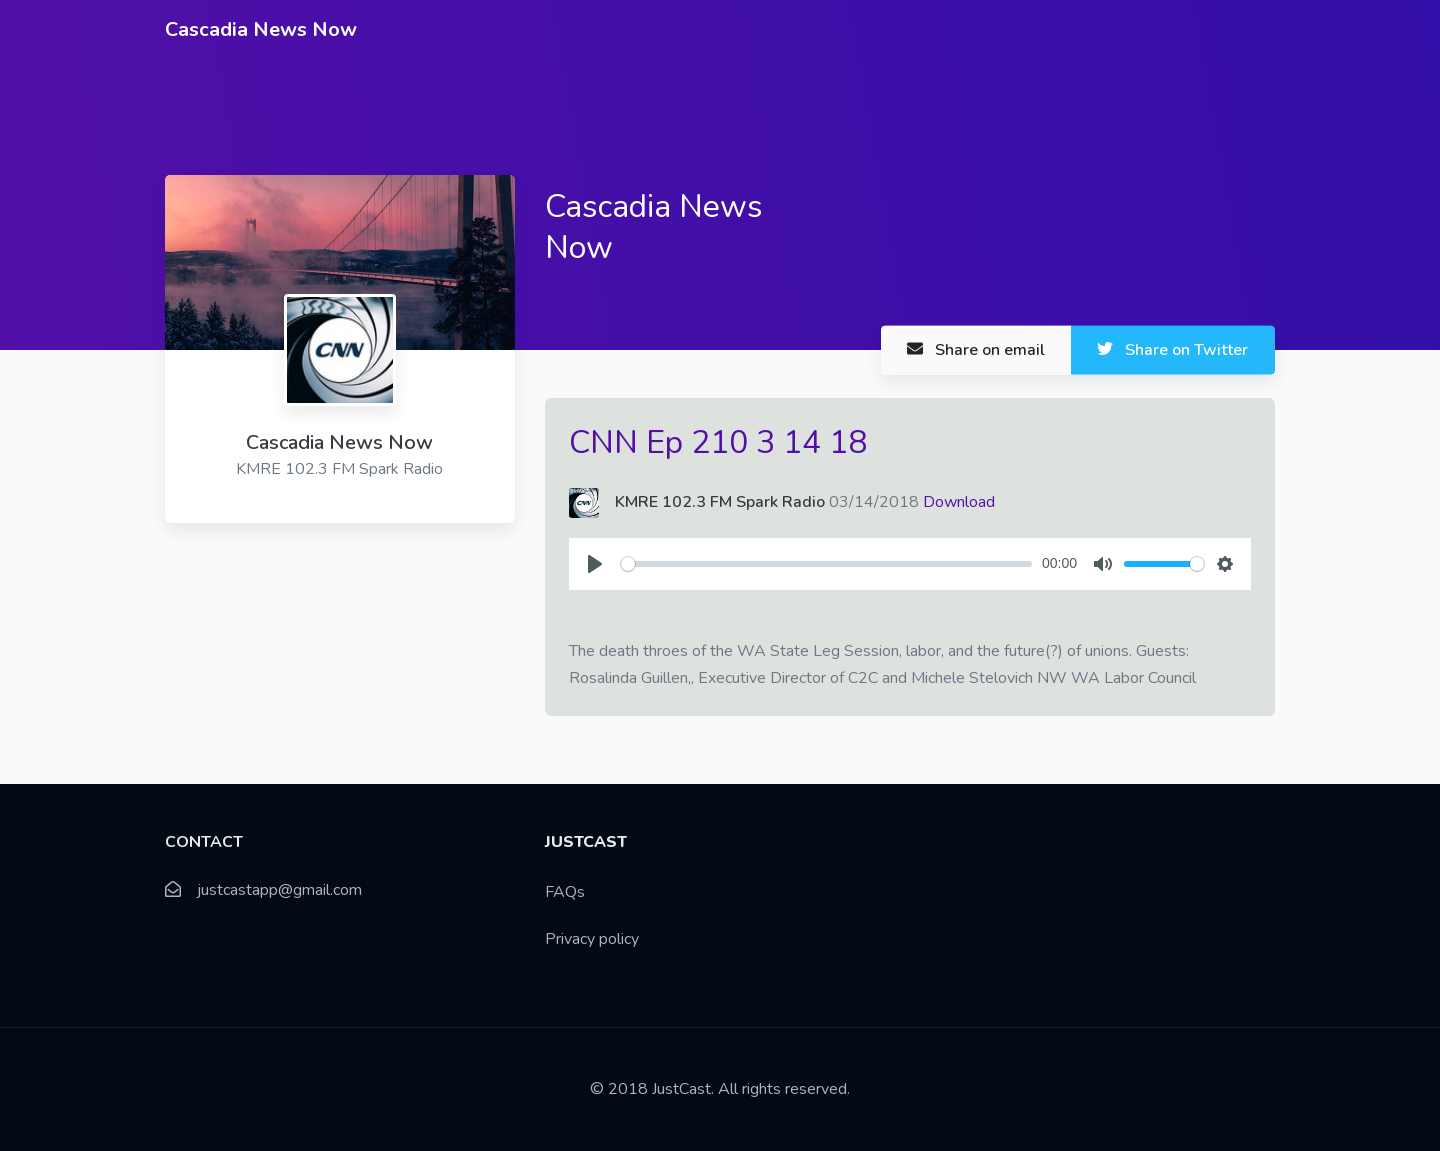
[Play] (595, 564)
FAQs (565, 892)
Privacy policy (592, 939)
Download (959, 502)
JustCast (681, 1089)
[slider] (826, 564)
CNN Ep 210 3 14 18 (718, 442)
